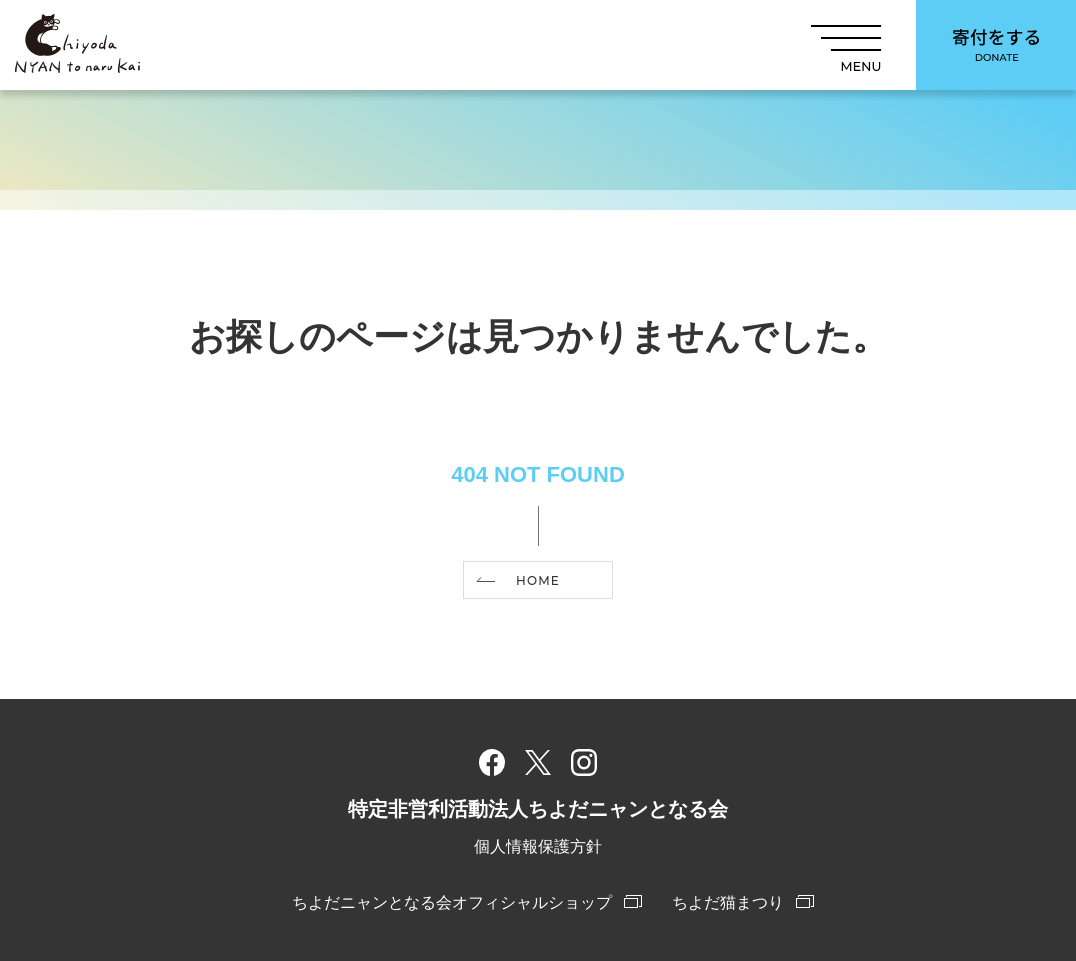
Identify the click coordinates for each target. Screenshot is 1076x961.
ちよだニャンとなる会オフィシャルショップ (452, 902)
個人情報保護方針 (538, 846)
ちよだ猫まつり (728, 902)
